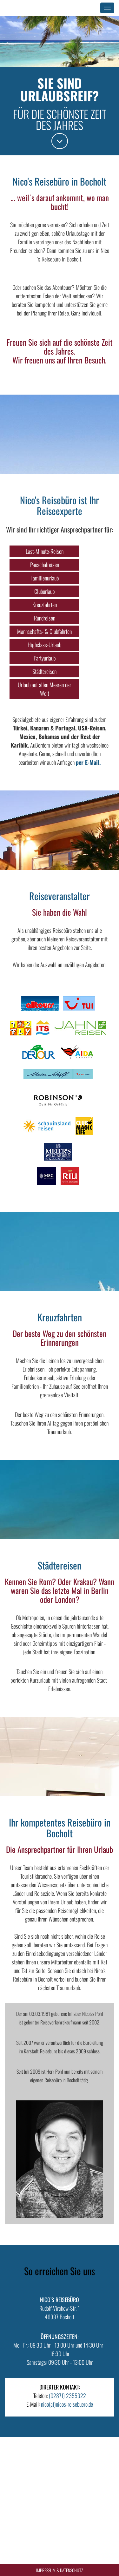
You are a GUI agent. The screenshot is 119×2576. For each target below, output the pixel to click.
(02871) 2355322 (67, 2395)
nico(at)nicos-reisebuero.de (67, 2404)
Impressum (46, 2570)
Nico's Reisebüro (34, 7)
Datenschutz (71, 2570)
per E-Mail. (88, 762)
